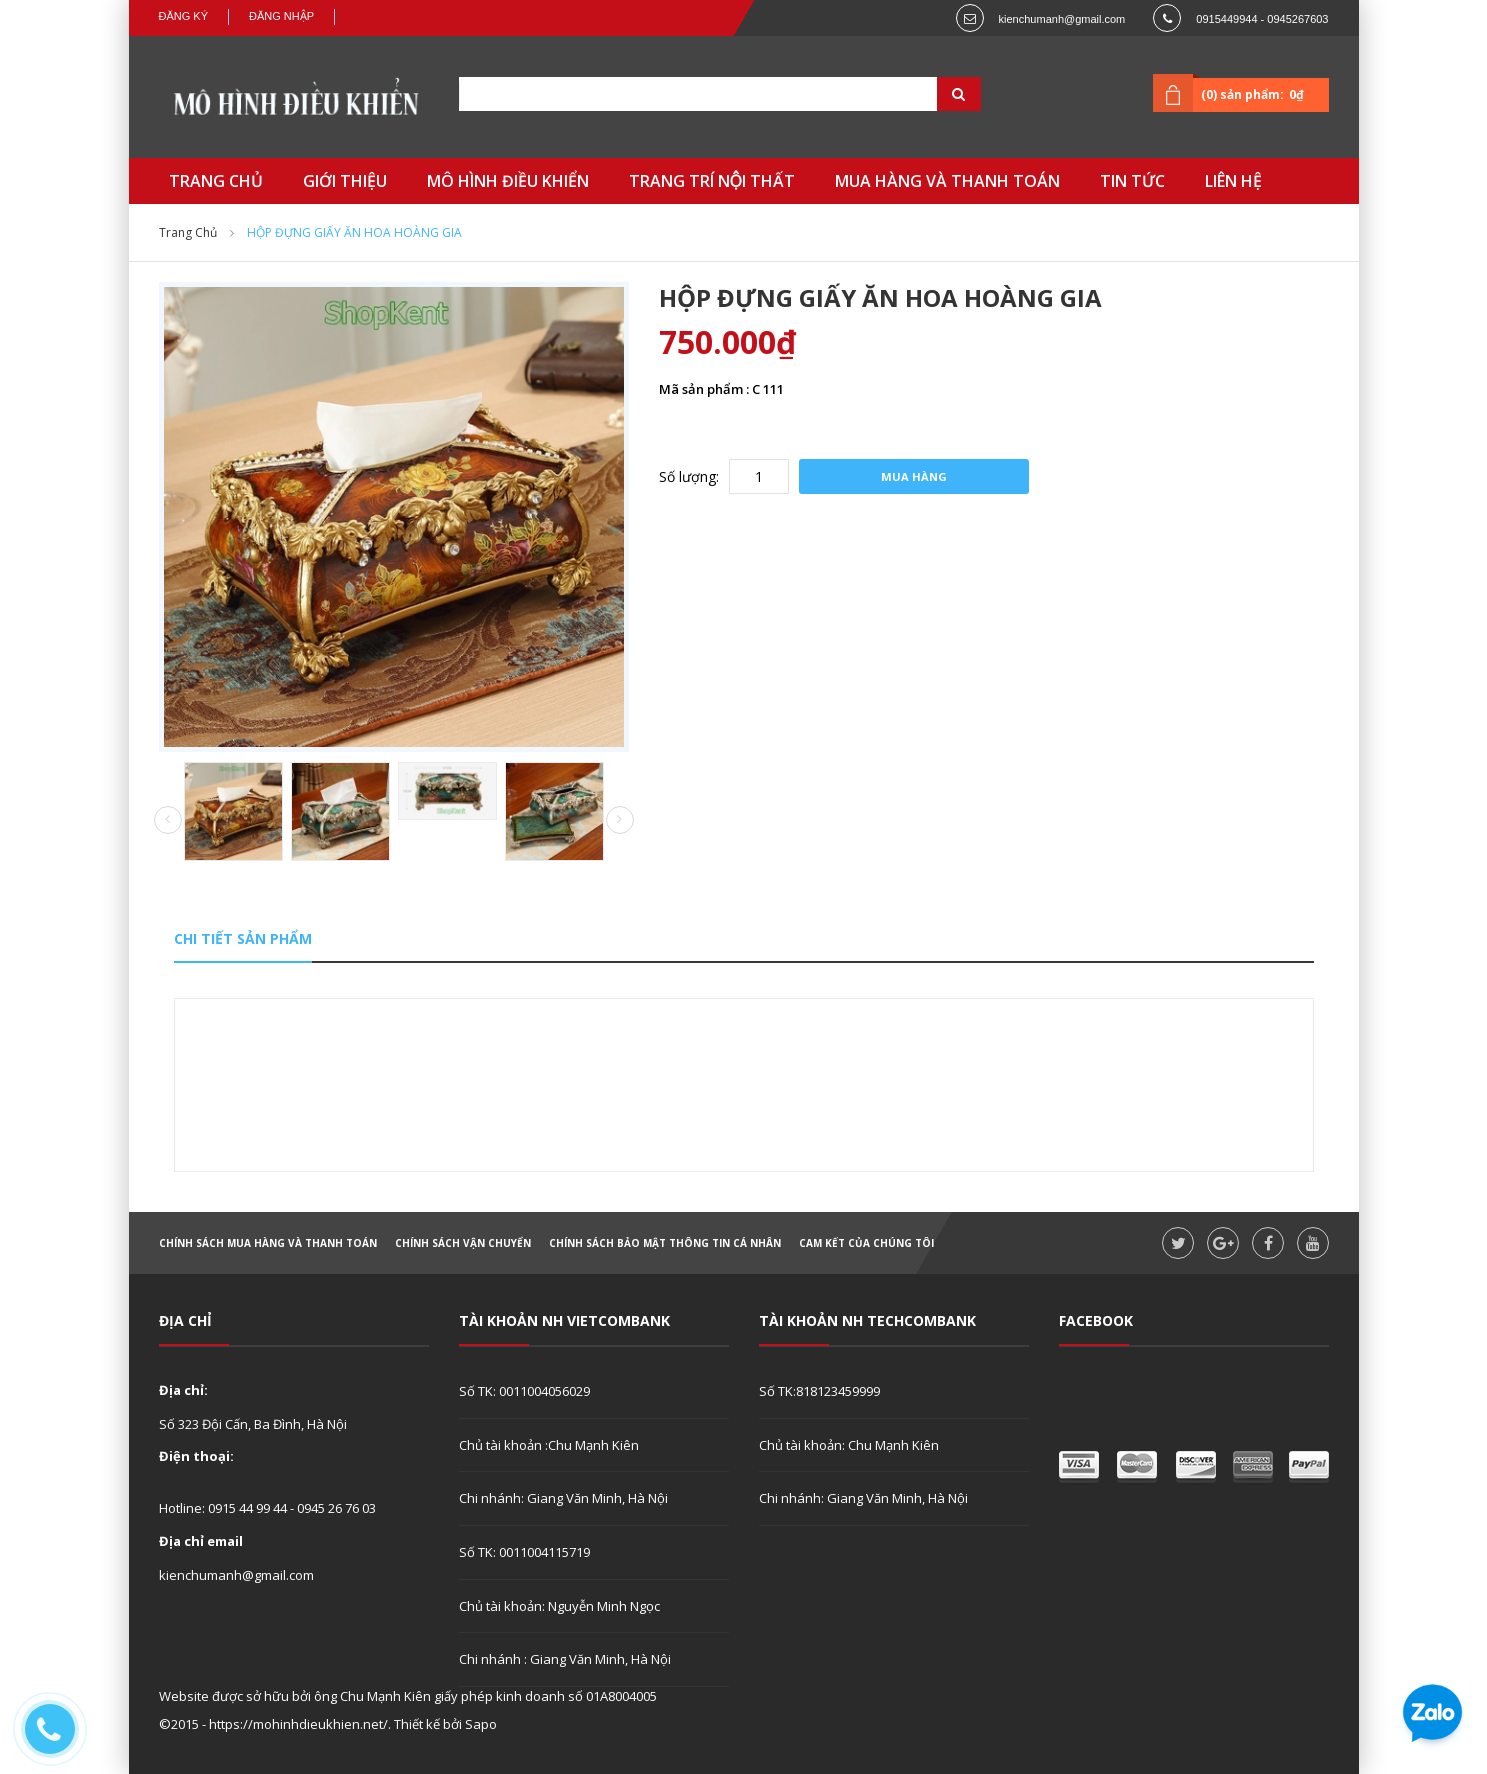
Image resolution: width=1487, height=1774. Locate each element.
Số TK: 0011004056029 (524, 1391)
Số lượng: (689, 476)
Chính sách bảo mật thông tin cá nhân (665, 1243)
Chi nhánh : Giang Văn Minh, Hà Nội (565, 1659)
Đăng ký (184, 16)
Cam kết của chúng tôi (866, 1243)
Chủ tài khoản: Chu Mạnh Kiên (849, 1445)
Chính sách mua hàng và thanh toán (268, 1243)
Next (620, 820)
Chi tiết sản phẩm (243, 938)
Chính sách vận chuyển (463, 1243)
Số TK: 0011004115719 (524, 1552)
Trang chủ (188, 232)
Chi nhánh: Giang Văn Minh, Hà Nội (563, 1498)
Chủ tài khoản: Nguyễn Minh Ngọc (559, 1606)
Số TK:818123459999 (819, 1391)
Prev (168, 821)
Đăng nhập (281, 16)
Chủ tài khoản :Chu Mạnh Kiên (549, 1445)
